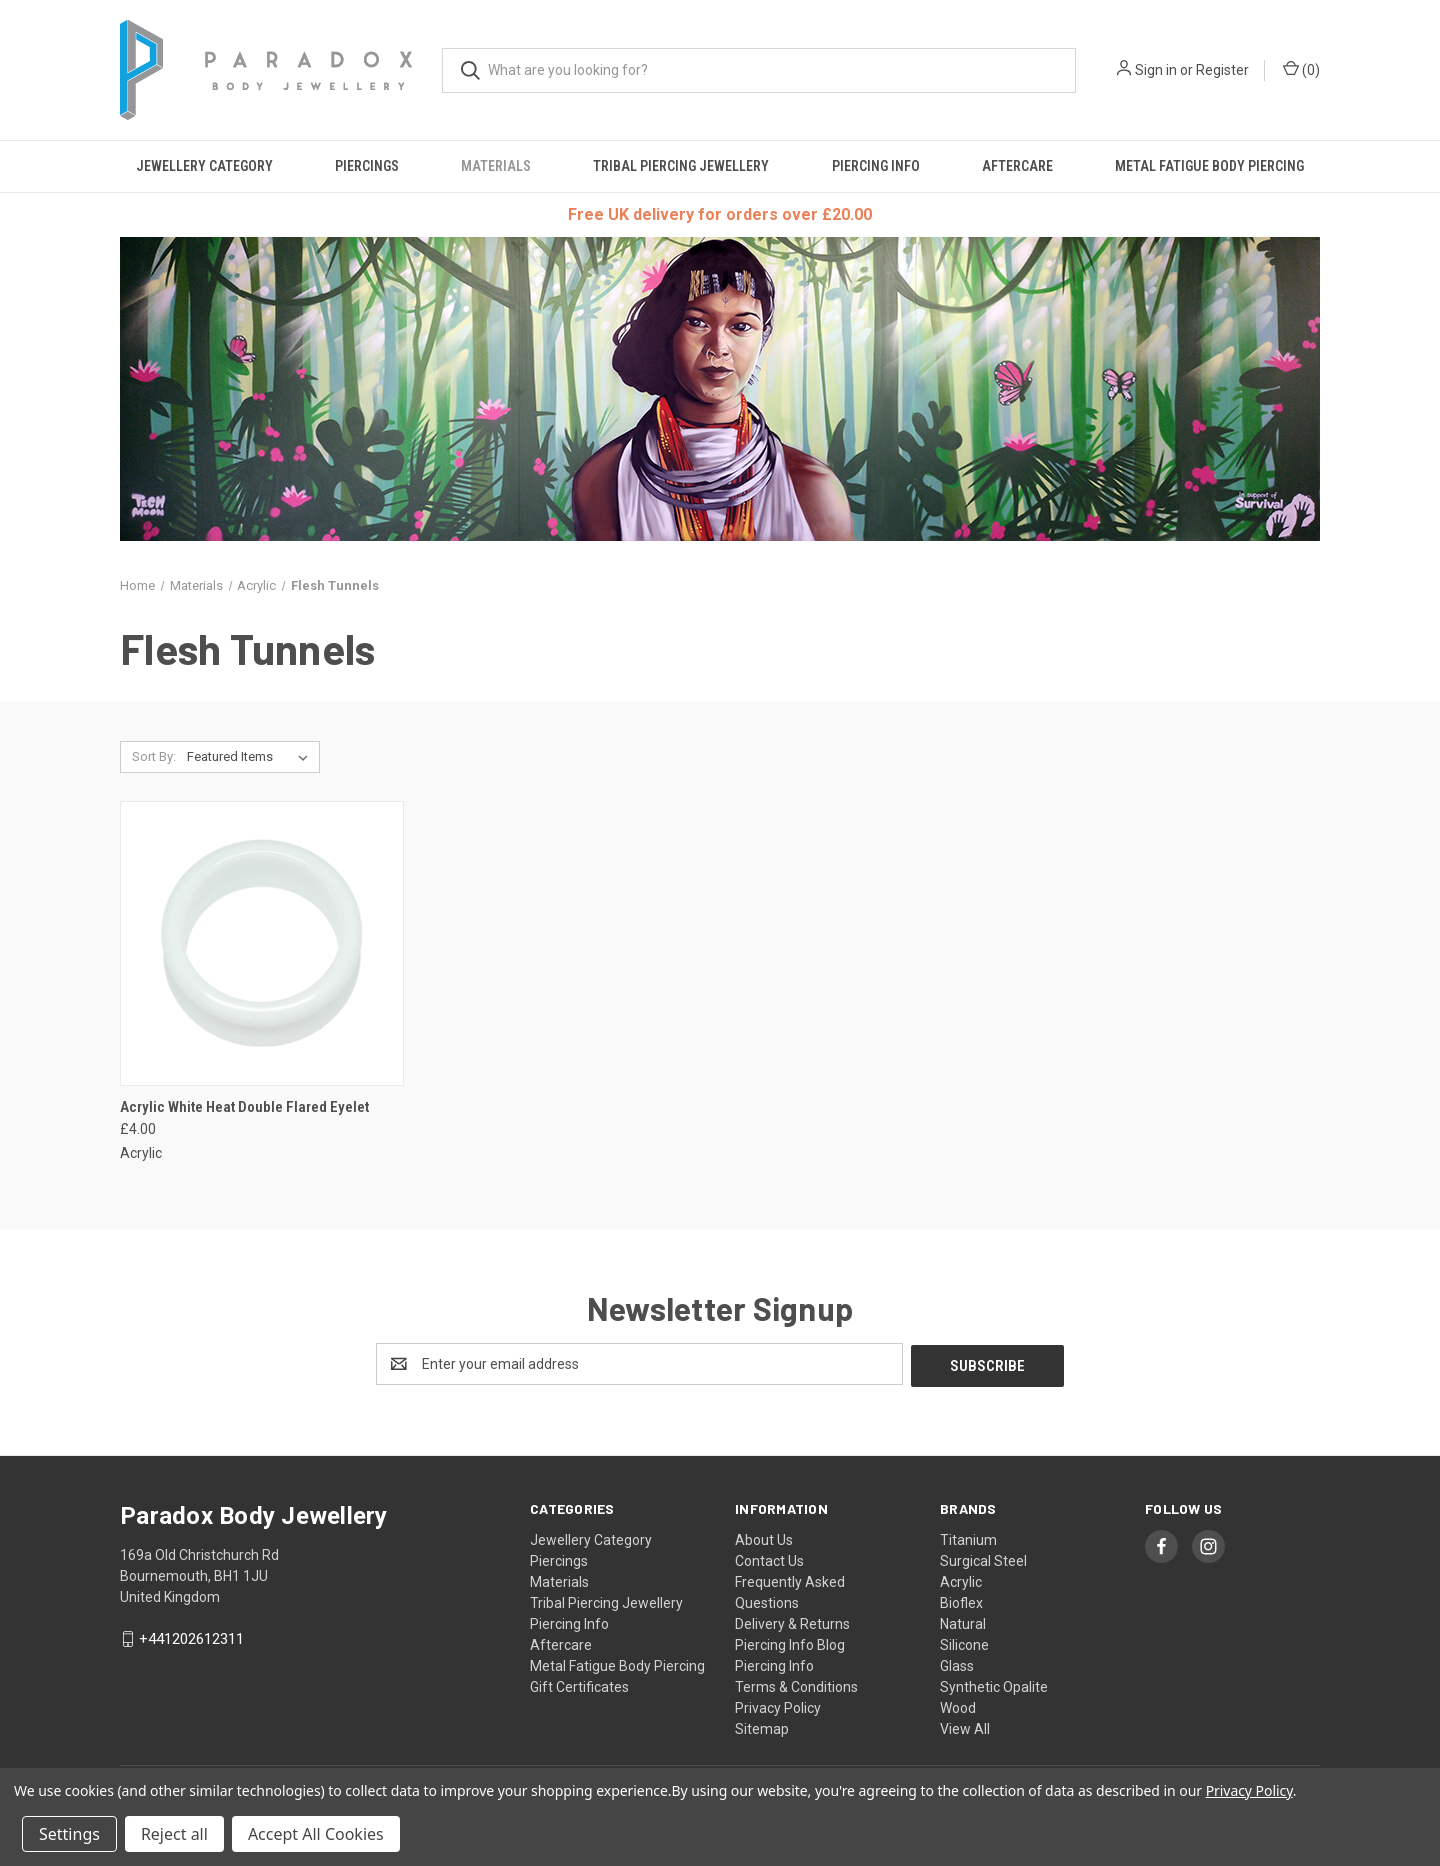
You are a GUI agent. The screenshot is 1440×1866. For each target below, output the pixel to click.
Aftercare (1017, 166)
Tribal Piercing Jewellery (681, 166)
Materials (496, 166)
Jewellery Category (204, 166)
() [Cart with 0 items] (1301, 69)
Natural (963, 1622)
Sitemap (762, 1727)
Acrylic (961, 1580)
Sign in (1156, 70)
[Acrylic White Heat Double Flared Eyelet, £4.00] (262, 943)
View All (965, 1727)
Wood (958, 1706)
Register (1222, 70)
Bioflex (961, 1601)
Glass (957, 1664)
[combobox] (759, 70)
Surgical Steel (983, 1559)
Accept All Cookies (316, 1834)
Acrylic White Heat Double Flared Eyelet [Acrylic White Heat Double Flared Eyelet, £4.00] (244, 1107)
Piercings (367, 166)
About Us (764, 1538)
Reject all (174, 1834)
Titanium (968, 1538)
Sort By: (154, 756)
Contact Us (769, 1559)
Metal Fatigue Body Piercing (1209, 166)
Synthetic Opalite (994, 1685)
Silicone (964, 1643)
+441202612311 (191, 1637)
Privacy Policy (778, 1706)
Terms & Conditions (796, 1685)
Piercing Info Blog (790, 1643)
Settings (69, 1834)
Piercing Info (876, 166)
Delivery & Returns (792, 1622)
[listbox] (251, 757)
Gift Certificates (579, 1685)
